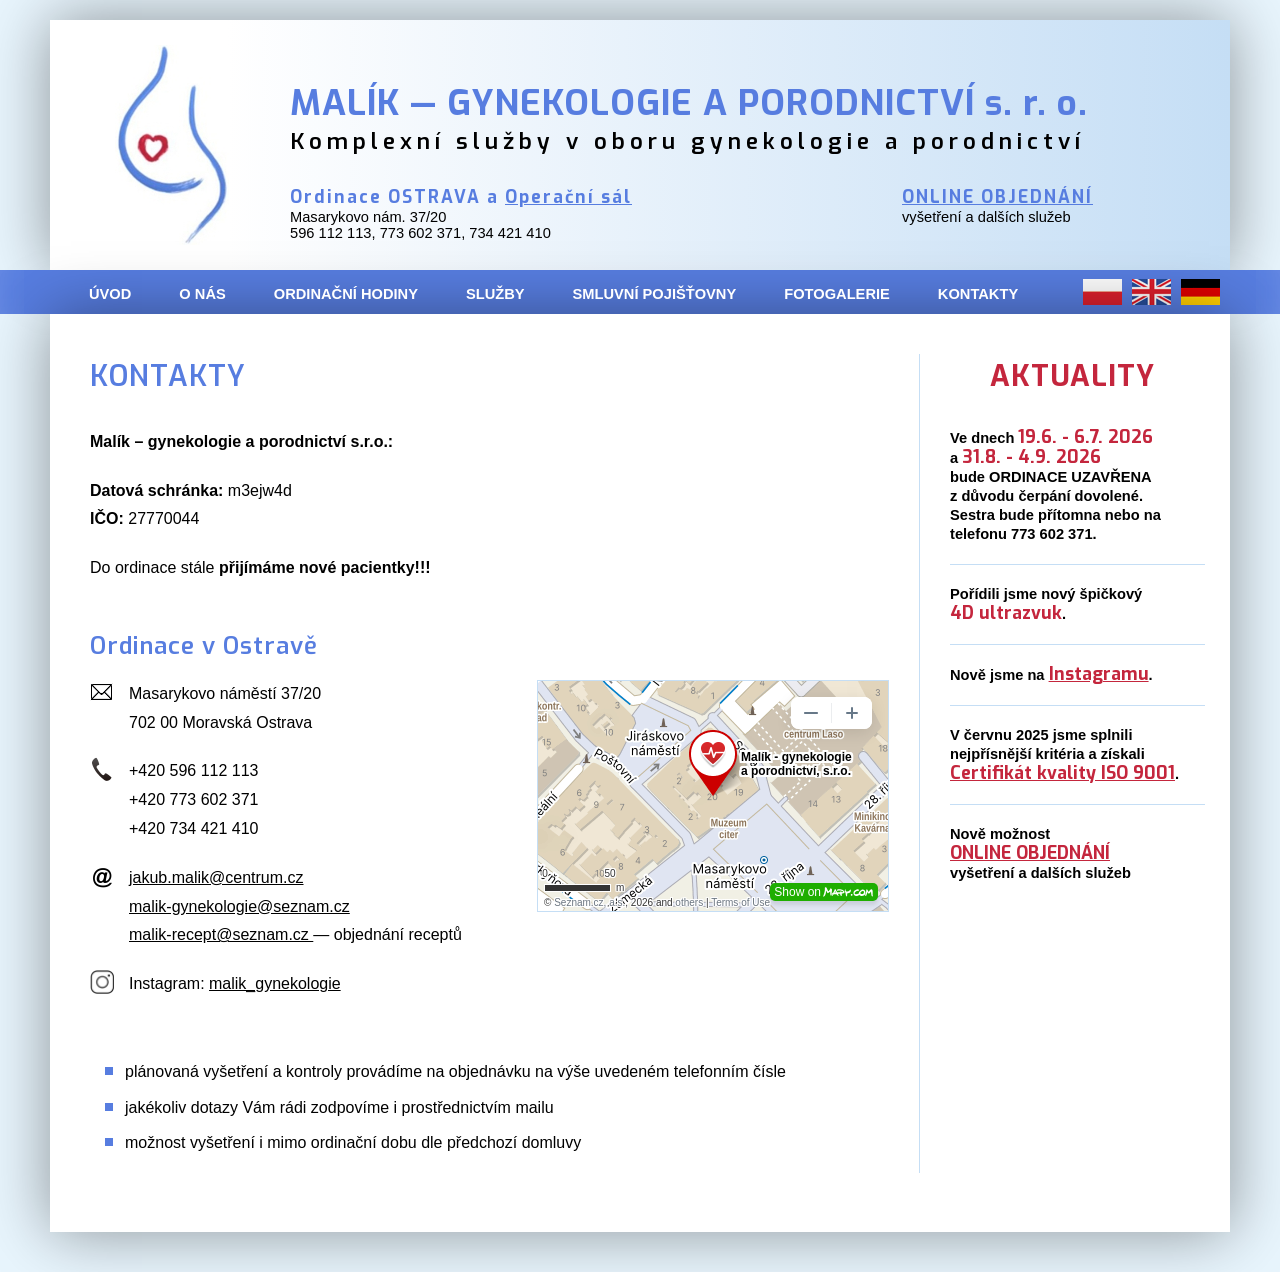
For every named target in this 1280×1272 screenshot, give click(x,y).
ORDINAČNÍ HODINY (346, 294)
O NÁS (202, 294)
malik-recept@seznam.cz (221, 934)
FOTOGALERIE (837, 294)
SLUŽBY (495, 294)
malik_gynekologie (275, 983)
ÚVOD (110, 294)
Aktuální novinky (1100, 728)
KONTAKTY (978, 294)
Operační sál (568, 197)
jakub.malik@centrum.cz (216, 877)
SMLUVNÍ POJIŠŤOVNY (655, 294)
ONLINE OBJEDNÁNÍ (997, 197)
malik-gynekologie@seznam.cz (239, 906)
